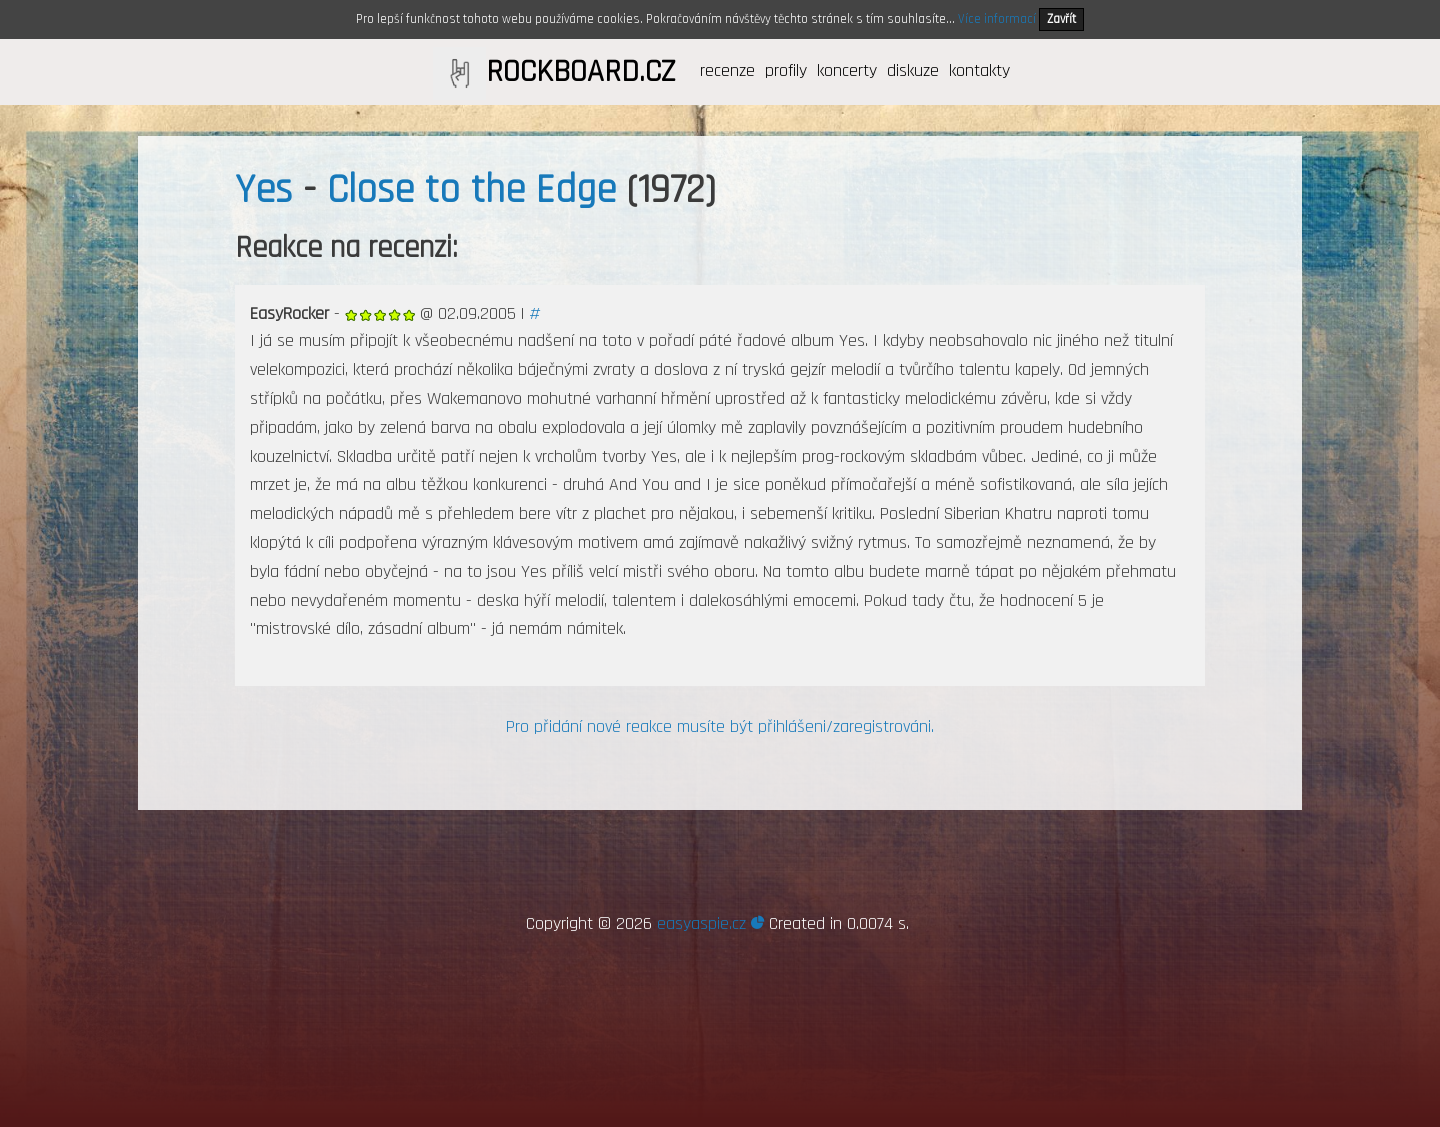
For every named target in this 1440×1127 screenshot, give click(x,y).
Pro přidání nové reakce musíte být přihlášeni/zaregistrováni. (720, 726)
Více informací (997, 19)
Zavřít (1061, 19)
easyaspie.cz (710, 923)
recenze (727, 70)
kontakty (979, 70)
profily (786, 70)
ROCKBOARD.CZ (580, 72)
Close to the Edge (471, 190)
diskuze (913, 70)
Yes (263, 190)
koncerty (847, 70)
